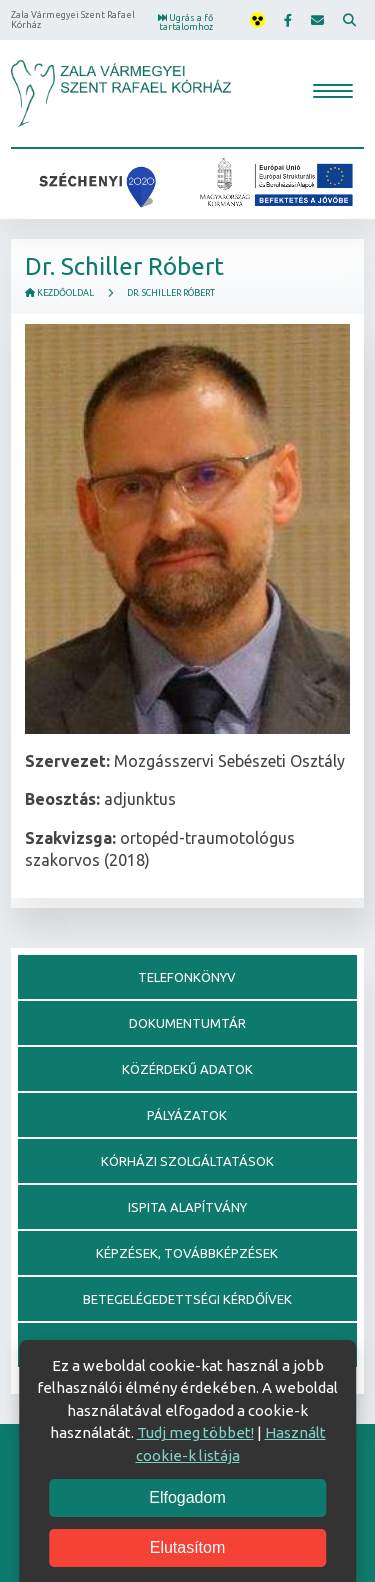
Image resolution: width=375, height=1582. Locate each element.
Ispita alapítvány (187, 1207)
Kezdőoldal (59, 293)
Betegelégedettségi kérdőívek (187, 1299)
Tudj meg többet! (195, 1432)
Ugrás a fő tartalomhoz (185, 22)
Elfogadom (187, 1497)
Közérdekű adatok (187, 1069)
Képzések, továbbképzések (187, 1253)
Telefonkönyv (187, 977)
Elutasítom (188, 1547)
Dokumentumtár (187, 1023)
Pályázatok (187, 1115)
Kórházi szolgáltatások (187, 1161)
